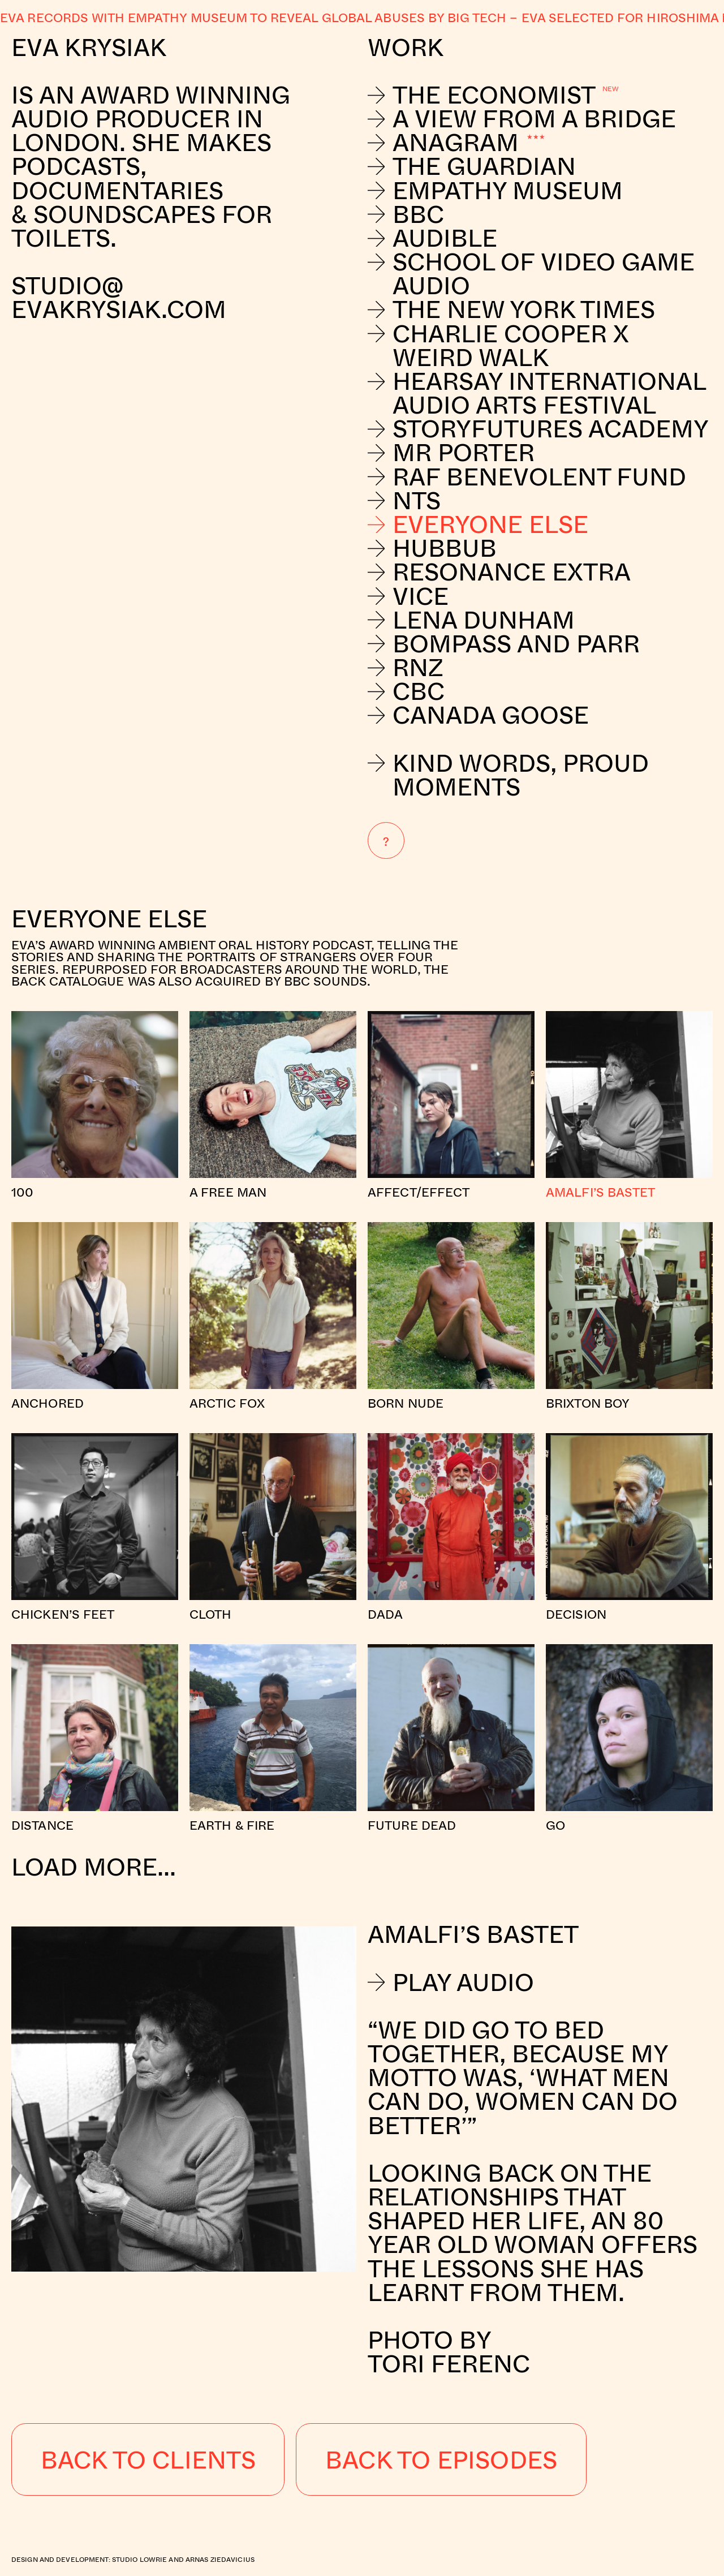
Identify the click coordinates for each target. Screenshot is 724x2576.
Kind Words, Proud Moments (508, 774)
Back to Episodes (441, 2459)
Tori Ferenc (449, 2363)
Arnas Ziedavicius (220, 2559)
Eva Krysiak (88, 46)
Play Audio (451, 1982)
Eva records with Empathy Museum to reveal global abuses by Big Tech (253, 17)
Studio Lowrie (139, 2559)
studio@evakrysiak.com (121, 297)
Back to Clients (148, 2459)
